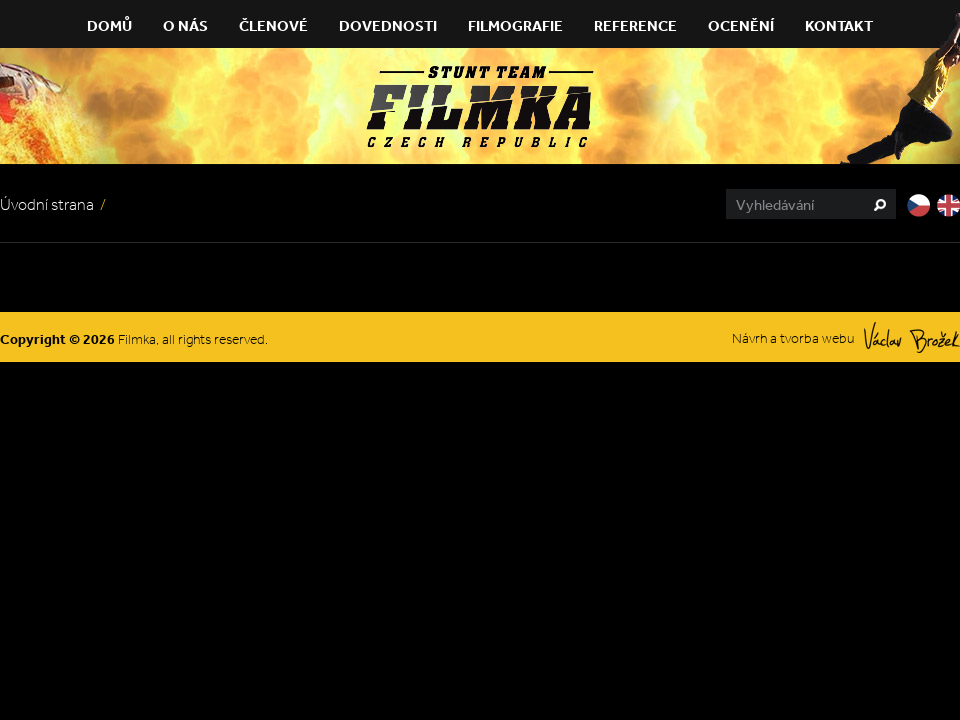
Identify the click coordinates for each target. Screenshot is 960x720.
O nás (185, 25)
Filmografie (515, 25)
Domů (109, 25)
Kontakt (839, 25)
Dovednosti (388, 25)
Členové (273, 25)
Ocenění (741, 25)
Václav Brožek (912, 337)
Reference (635, 25)
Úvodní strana (47, 204)
